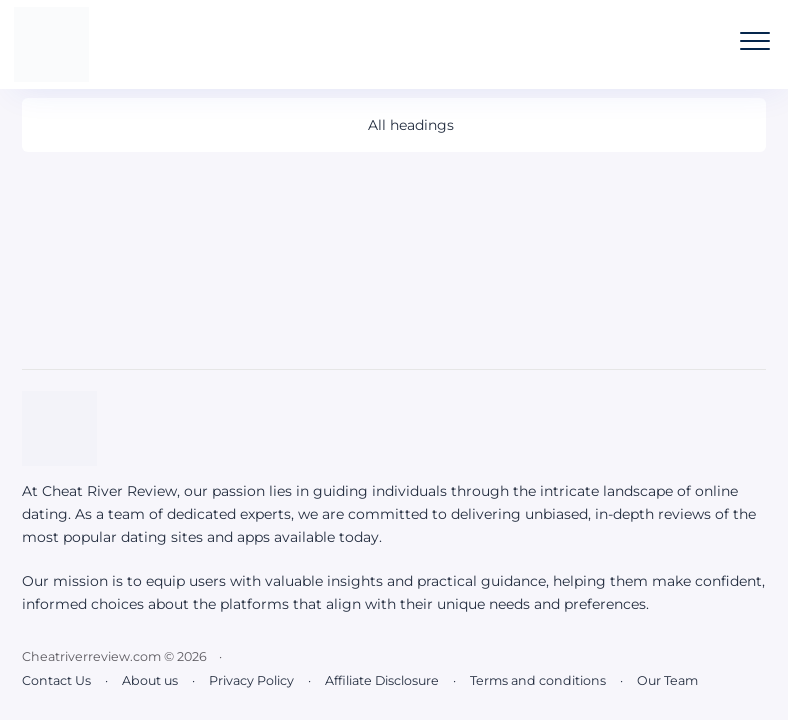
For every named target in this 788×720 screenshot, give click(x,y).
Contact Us (56, 680)
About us (150, 680)
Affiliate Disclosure (382, 680)
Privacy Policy (251, 680)
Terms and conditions (538, 680)
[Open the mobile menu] (755, 41)
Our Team (667, 680)
